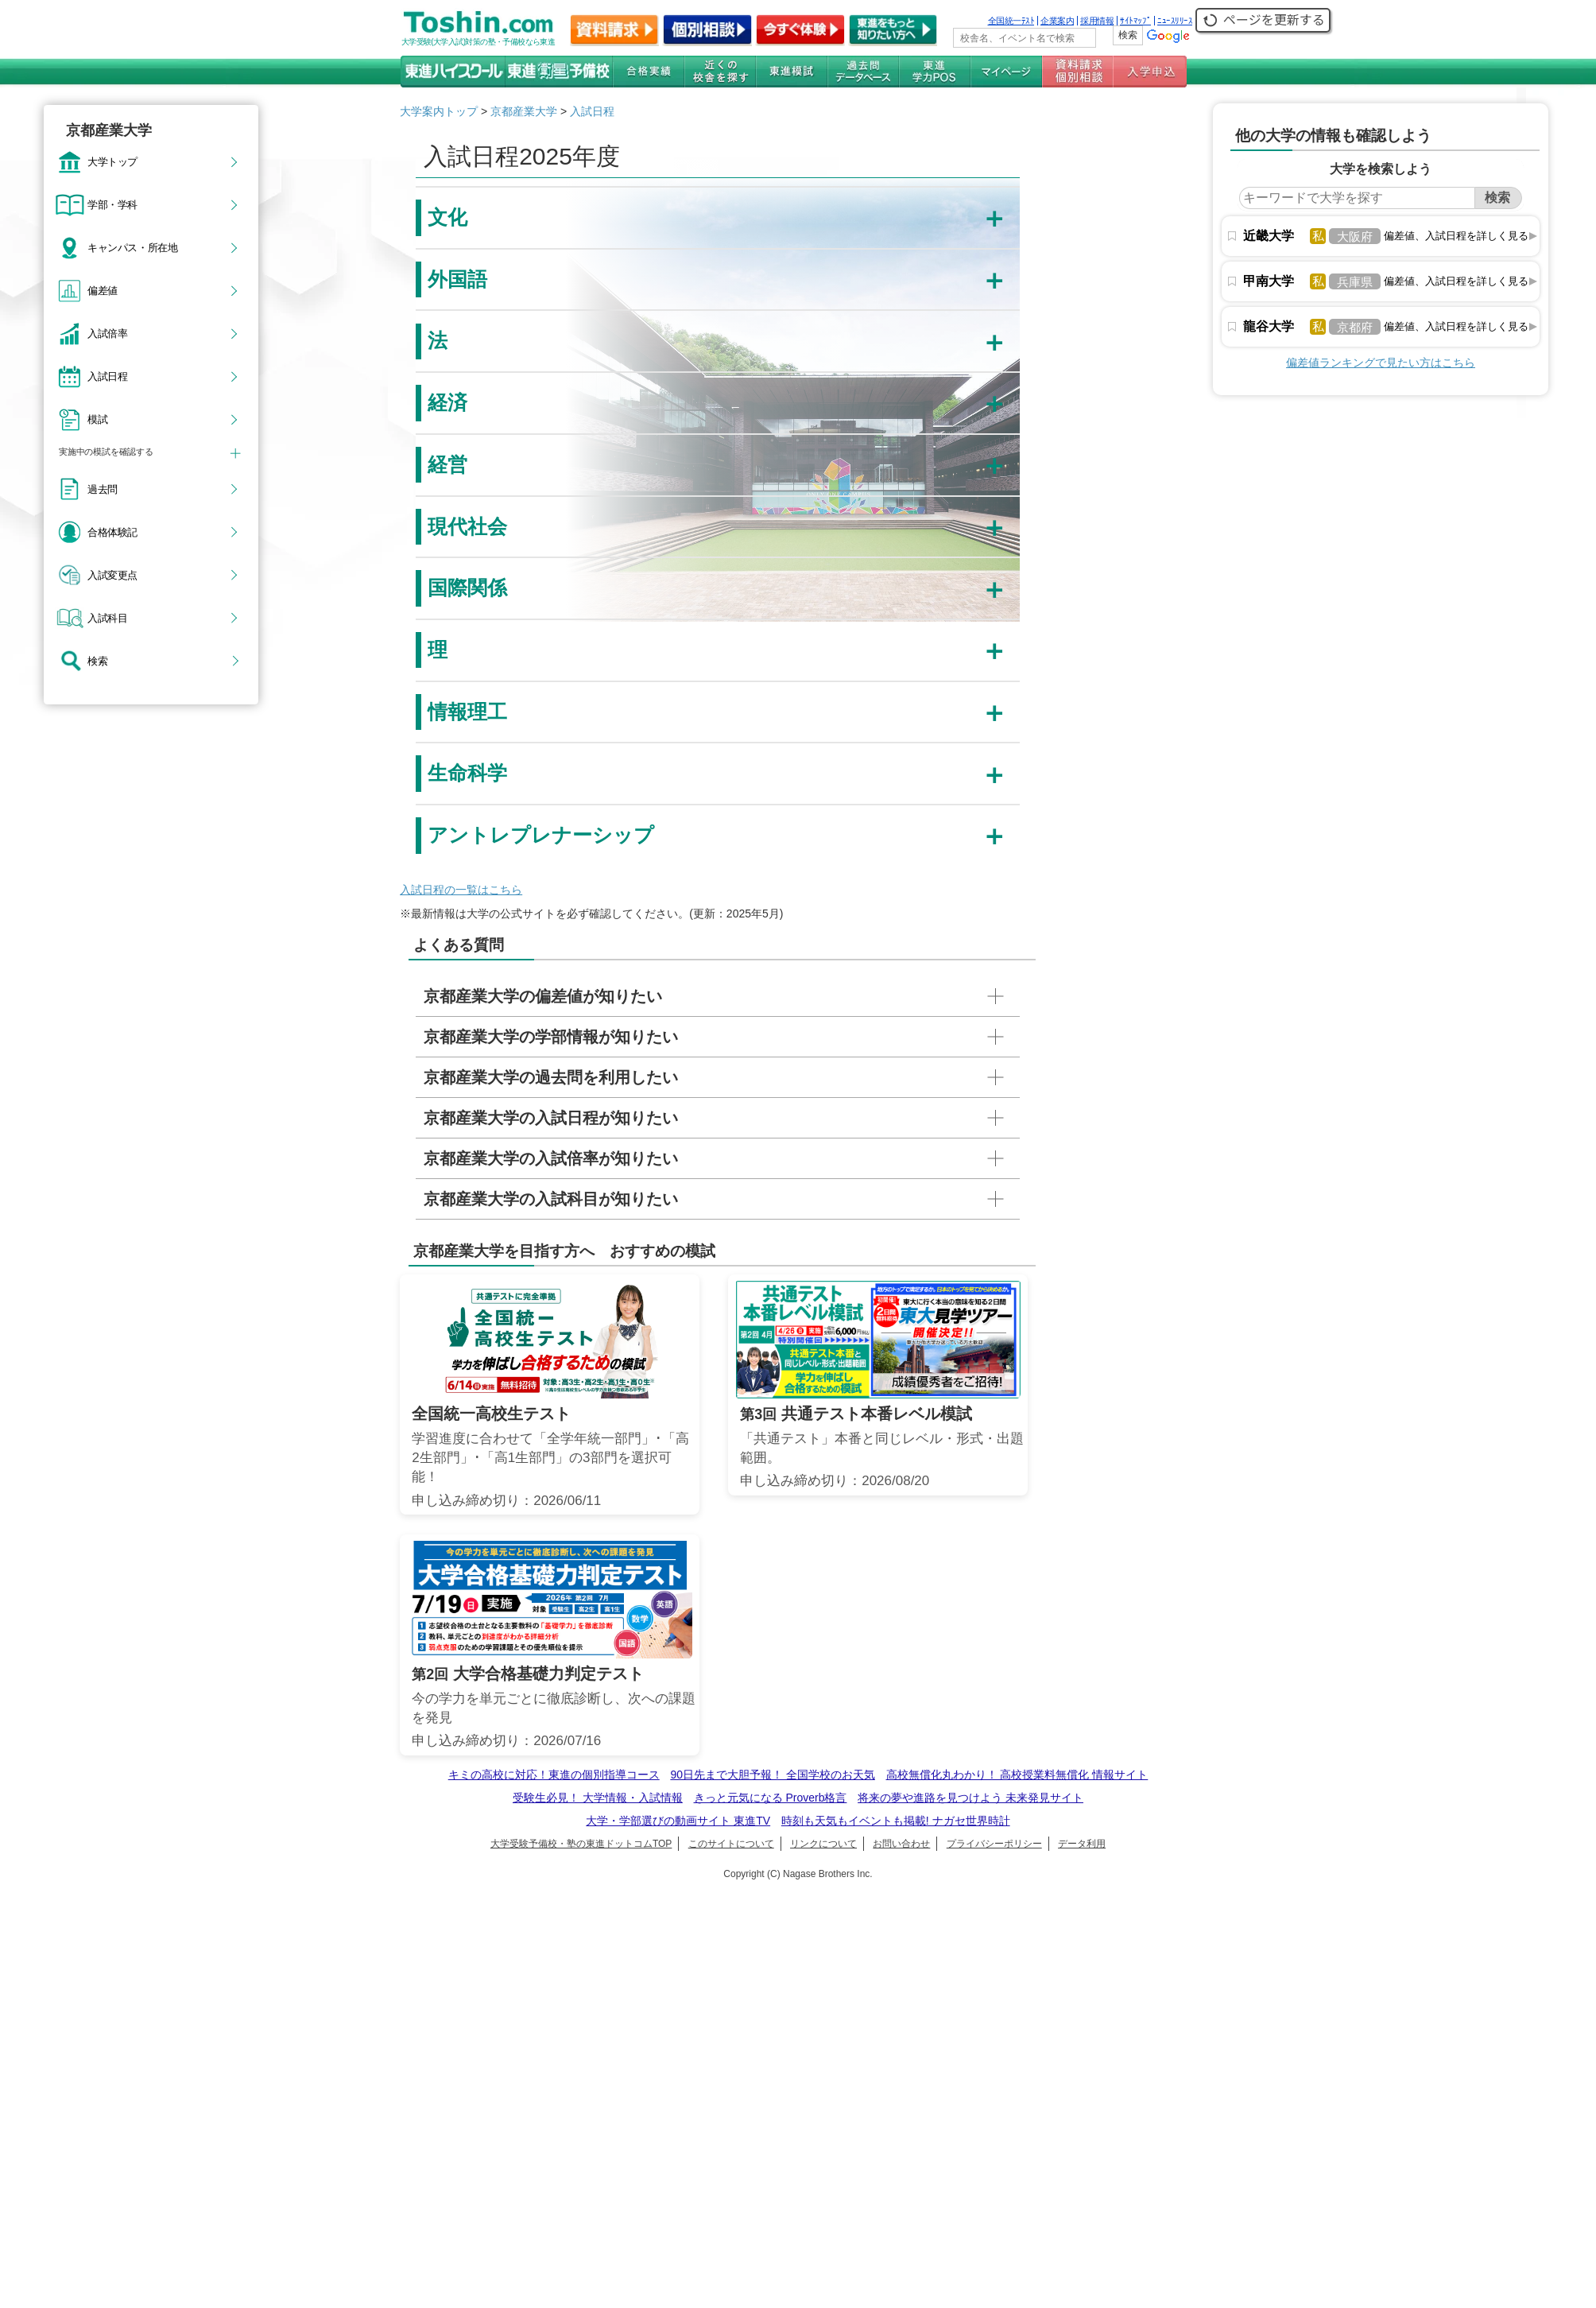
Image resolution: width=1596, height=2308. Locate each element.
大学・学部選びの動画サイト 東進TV (678, 1820)
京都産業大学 (523, 111)
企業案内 (1057, 20)
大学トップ (112, 161)
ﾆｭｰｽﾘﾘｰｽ (1174, 20)
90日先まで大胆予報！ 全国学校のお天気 (772, 1774)
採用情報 (1097, 20)
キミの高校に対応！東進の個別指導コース (554, 1774)
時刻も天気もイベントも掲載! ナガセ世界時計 (895, 1820)
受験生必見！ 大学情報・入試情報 (598, 1797)
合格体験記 (112, 531)
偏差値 (102, 290)
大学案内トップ (439, 111)
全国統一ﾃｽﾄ (1011, 20)
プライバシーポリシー (994, 1843)
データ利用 (1082, 1843)
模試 (97, 419)
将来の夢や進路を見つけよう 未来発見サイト (970, 1797)
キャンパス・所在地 (132, 247)
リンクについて (823, 1843)
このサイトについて (731, 1843)
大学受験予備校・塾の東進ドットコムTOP (581, 1843)
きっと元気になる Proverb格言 (770, 1797)
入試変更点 (112, 574)
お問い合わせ (901, 1843)
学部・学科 (112, 204)
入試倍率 (107, 333)
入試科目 (107, 617)
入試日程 (107, 376)
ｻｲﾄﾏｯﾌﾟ (1135, 20)
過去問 (102, 489)
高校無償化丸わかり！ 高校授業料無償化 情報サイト (1017, 1774)
